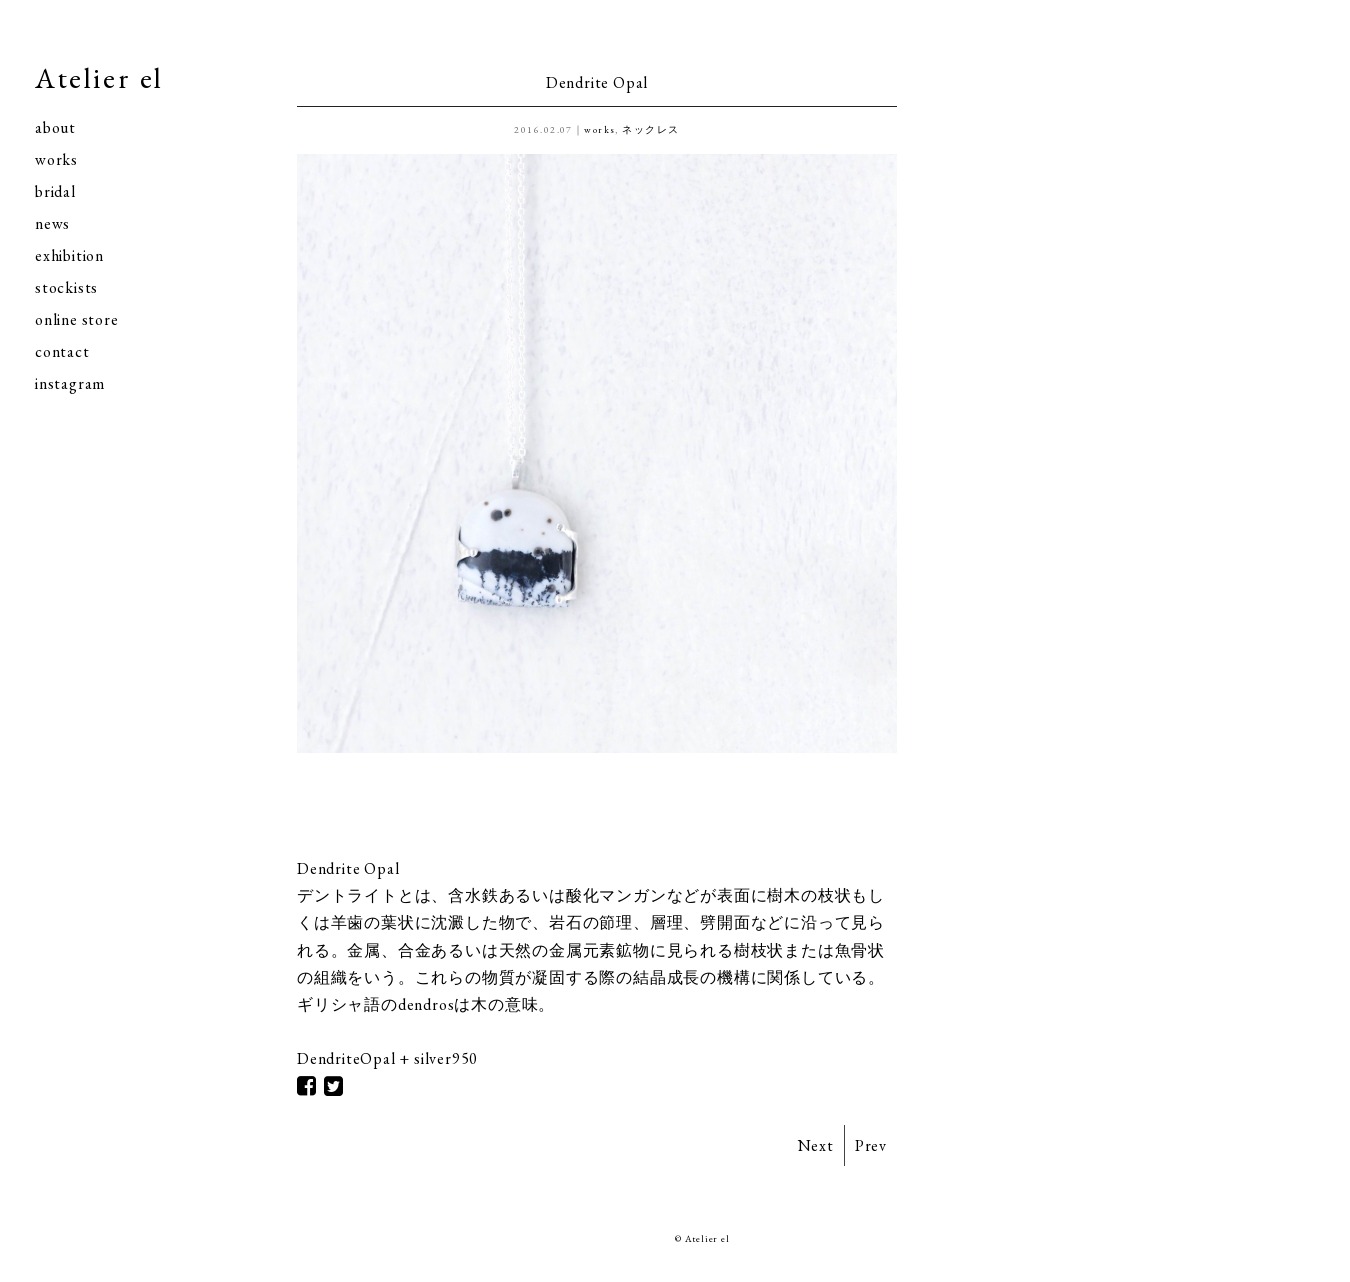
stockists (66, 287)
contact (62, 351)
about (55, 127)
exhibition (69, 255)
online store (77, 319)
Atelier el (99, 78)
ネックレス (650, 129)
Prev (871, 1145)
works (56, 159)
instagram (70, 383)
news (52, 223)
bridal (55, 191)
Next (816, 1145)
